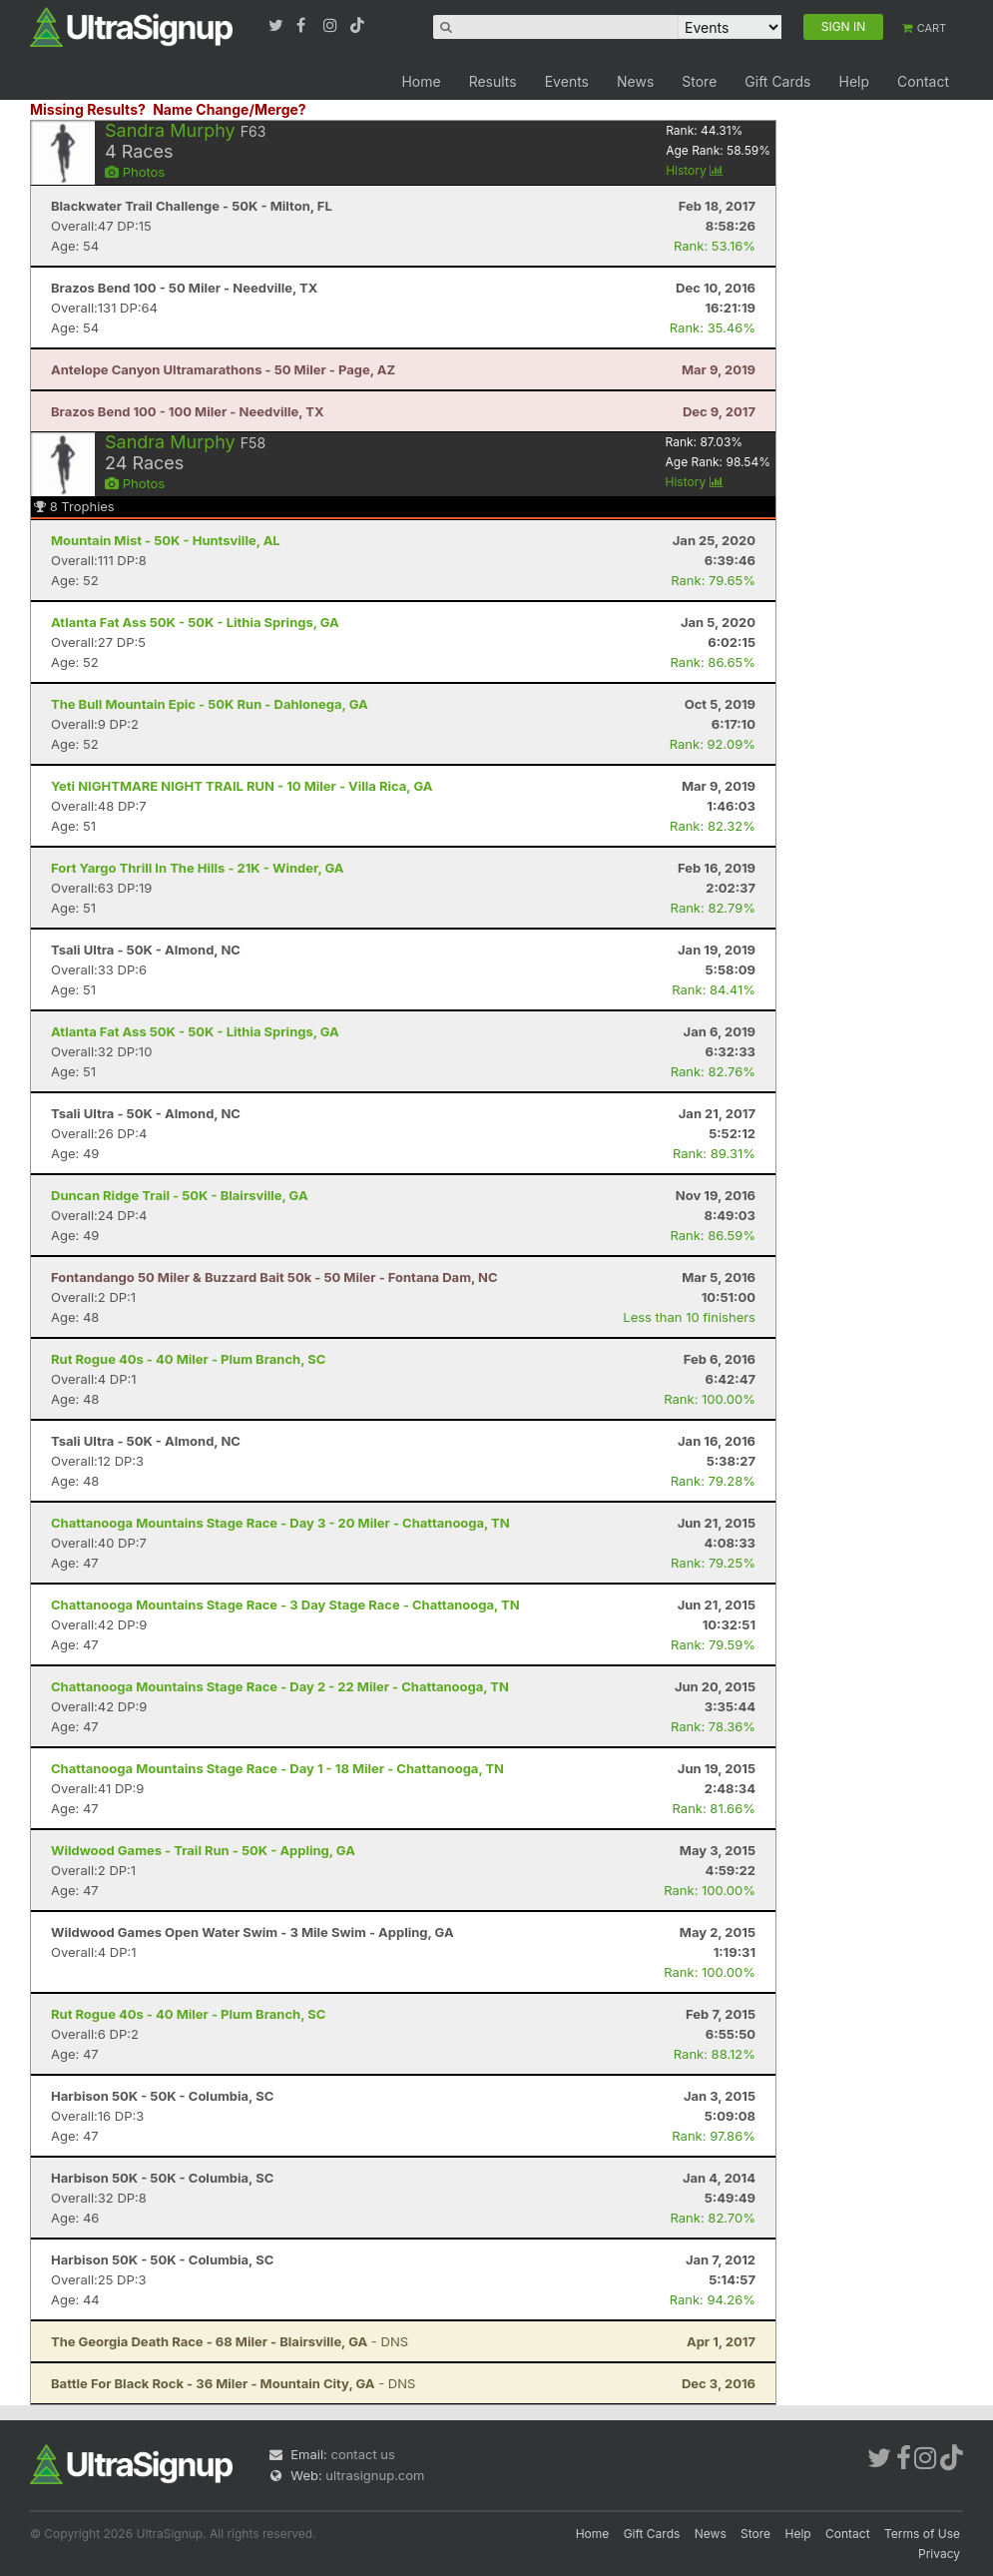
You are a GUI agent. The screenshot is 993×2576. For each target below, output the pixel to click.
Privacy (939, 2553)
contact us (362, 2454)
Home (420, 81)
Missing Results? (88, 109)
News (635, 81)
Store (699, 81)
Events (567, 81)
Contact (923, 81)
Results (493, 81)
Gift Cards (777, 81)
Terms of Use (922, 2533)
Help (853, 81)
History (695, 170)
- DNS (229, 2341)
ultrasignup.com (374, 2475)
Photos (135, 172)
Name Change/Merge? (229, 109)
